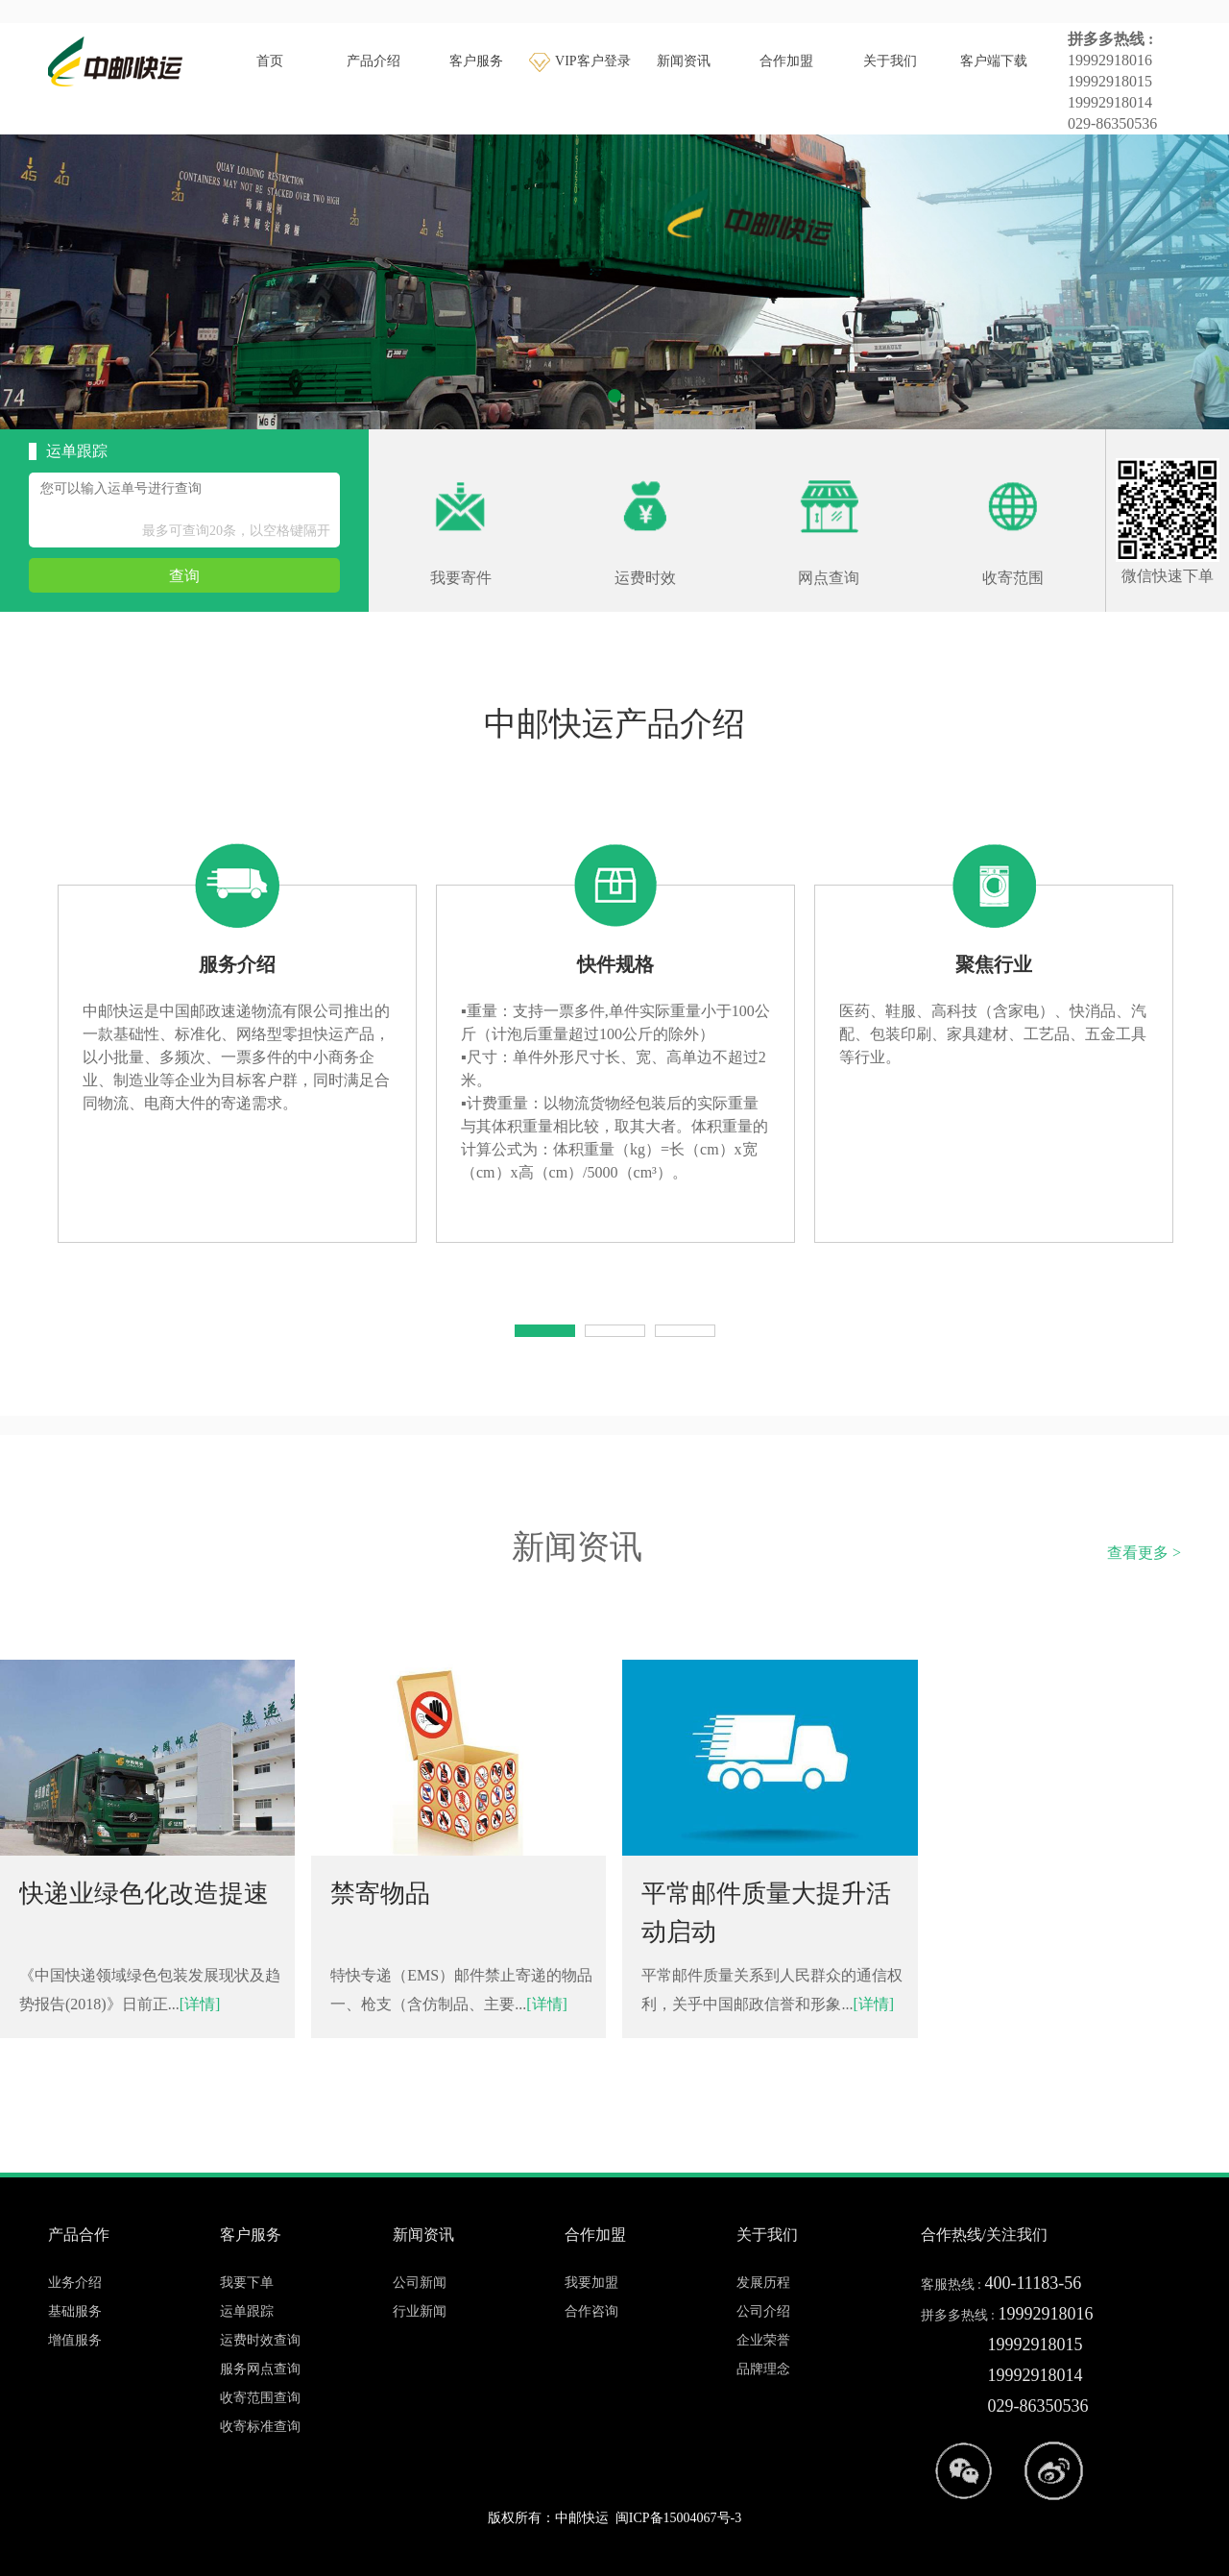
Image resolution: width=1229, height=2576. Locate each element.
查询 (184, 576)
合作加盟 (786, 61)
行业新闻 (419, 2311)
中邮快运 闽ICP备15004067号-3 (648, 2518)
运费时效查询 (260, 2340)
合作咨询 (591, 2311)
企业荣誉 (763, 2340)
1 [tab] (614, 395)
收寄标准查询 (260, 2426)
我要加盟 (591, 2282)
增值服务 (75, 2340)
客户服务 (476, 61)
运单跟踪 (247, 2311)
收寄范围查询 (260, 2398)
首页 (269, 61)
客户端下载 (993, 61)
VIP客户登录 (580, 62)
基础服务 (75, 2311)
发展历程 (763, 2282)
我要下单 (247, 2282)
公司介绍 (763, 2311)
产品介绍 (373, 61)
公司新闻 (419, 2282)
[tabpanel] (614, 281)
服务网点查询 (260, 2369)
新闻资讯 (684, 61)
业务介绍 (75, 2282)
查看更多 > (1144, 1552)
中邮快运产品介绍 (614, 723)
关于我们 (890, 61)
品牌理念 (763, 2369)
